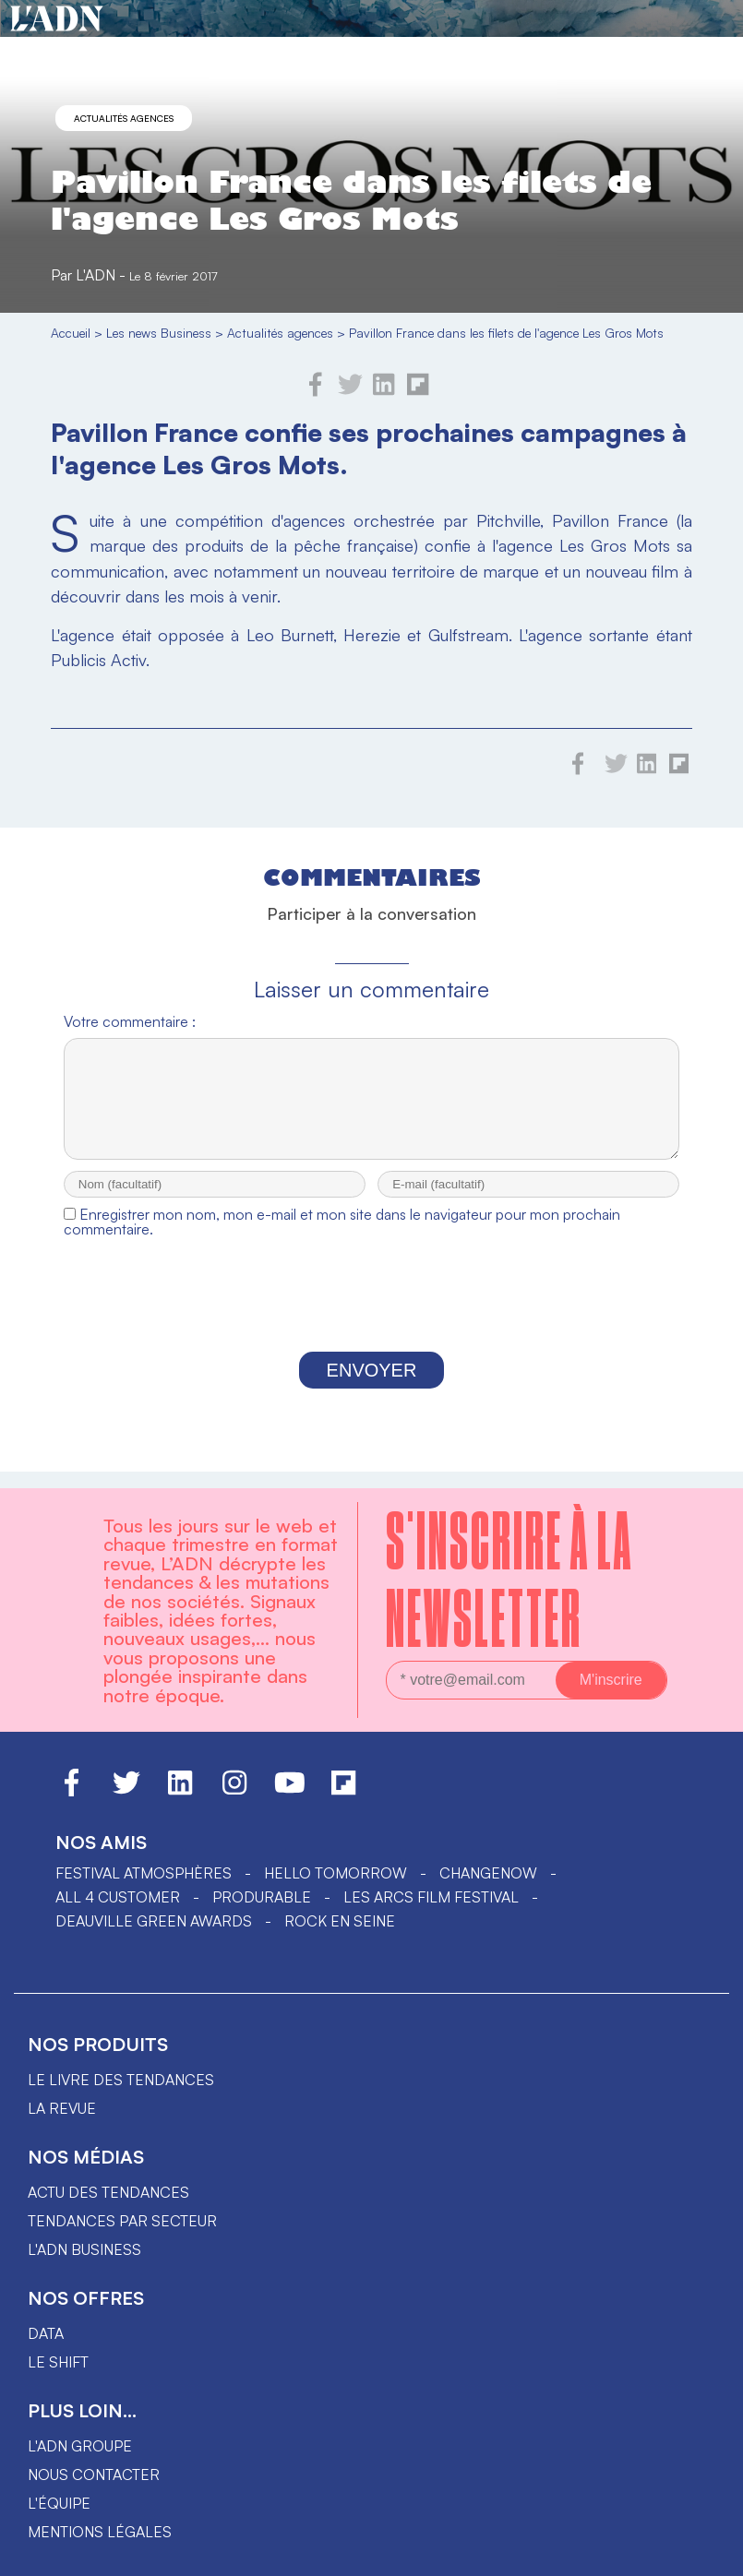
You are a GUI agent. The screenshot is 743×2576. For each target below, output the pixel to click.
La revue (62, 2108)
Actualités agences (124, 118)
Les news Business (158, 332)
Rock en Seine (339, 1921)
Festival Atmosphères (143, 1873)
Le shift (58, 2362)
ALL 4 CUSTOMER (117, 1897)
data (46, 2333)
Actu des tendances (108, 2192)
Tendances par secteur (122, 2221)
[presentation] (372, 1317)
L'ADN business (84, 2249)
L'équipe (59, 2503)
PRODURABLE (261, 1897)
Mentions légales (100, 2531)
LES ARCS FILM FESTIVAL (431, 1897)
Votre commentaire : (130, 1021)
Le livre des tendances (121, 2079)
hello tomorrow (335, 1873)
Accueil (70, 332)
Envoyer (372, 1387)
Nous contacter (94, 2474)
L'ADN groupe (80, 2446)
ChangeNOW (488, 1873)
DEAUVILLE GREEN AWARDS (153, 1921)
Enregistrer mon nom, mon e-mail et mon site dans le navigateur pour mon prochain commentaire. (342, 1238)
